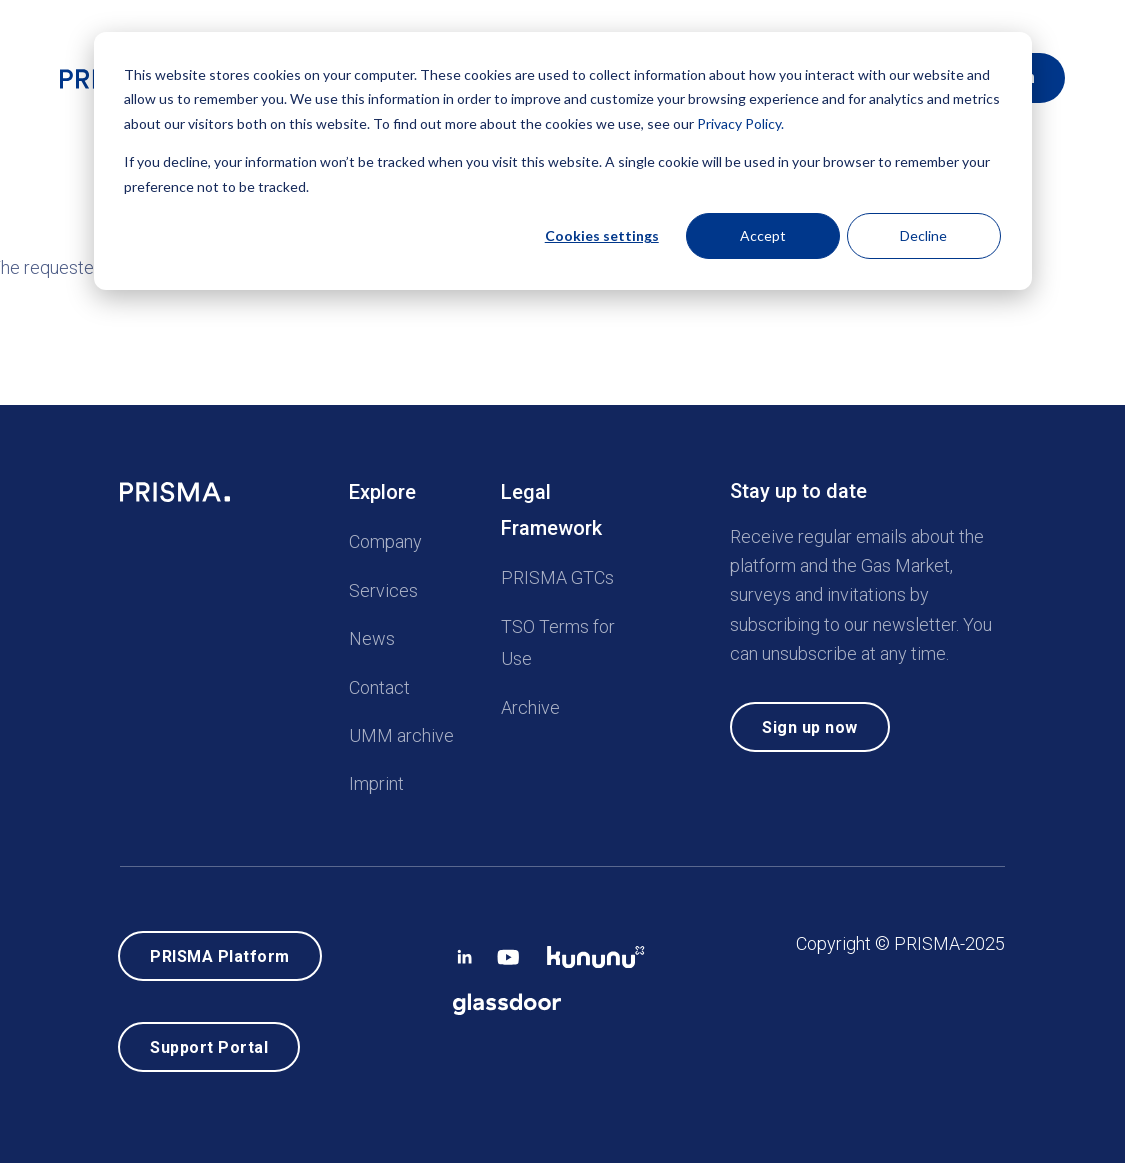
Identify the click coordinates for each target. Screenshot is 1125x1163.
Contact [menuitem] (379, 680)
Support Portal (209, 1044)
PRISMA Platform (220, 950)
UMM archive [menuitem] (401, 728)
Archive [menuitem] (530, 700)
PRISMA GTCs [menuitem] (557, 571)
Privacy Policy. (740, 123)
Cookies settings (602, 235)
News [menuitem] (372, 632)
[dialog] (563, 161)
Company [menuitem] (385, 535)
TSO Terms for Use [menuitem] (558, 635)
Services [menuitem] (383, 583)
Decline (923, 235)
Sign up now (810, 721)
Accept (763, 235)
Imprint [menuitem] (376, 777)
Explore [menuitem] (382, 486)
